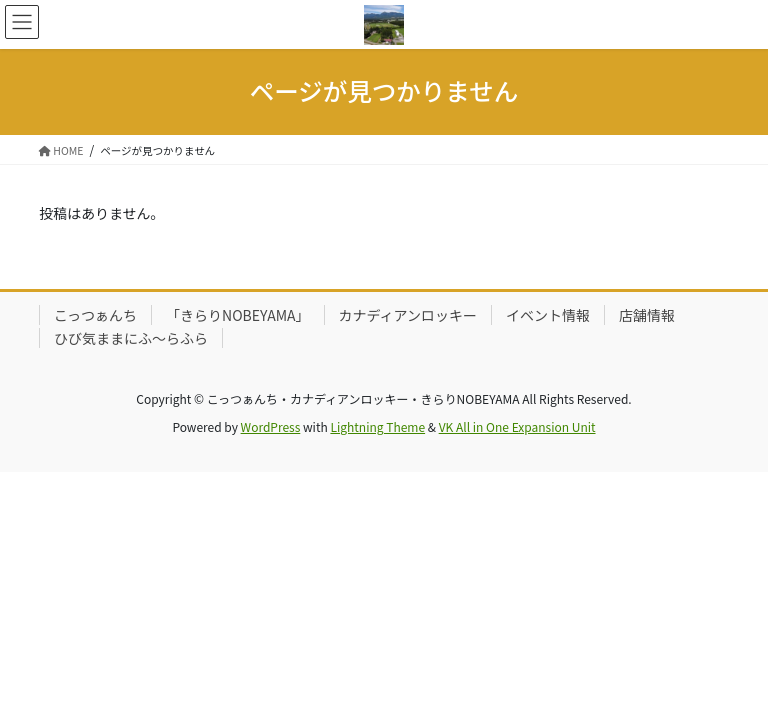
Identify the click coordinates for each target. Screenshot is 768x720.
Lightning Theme (377, 426)
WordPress (271, 426)
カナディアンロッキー (408, 315)
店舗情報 (647, 315)
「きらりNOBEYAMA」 (238, 315)
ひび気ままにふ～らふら (131, 338)
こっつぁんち (95, 315)
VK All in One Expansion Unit (517, 426)
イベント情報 (548, 315)
